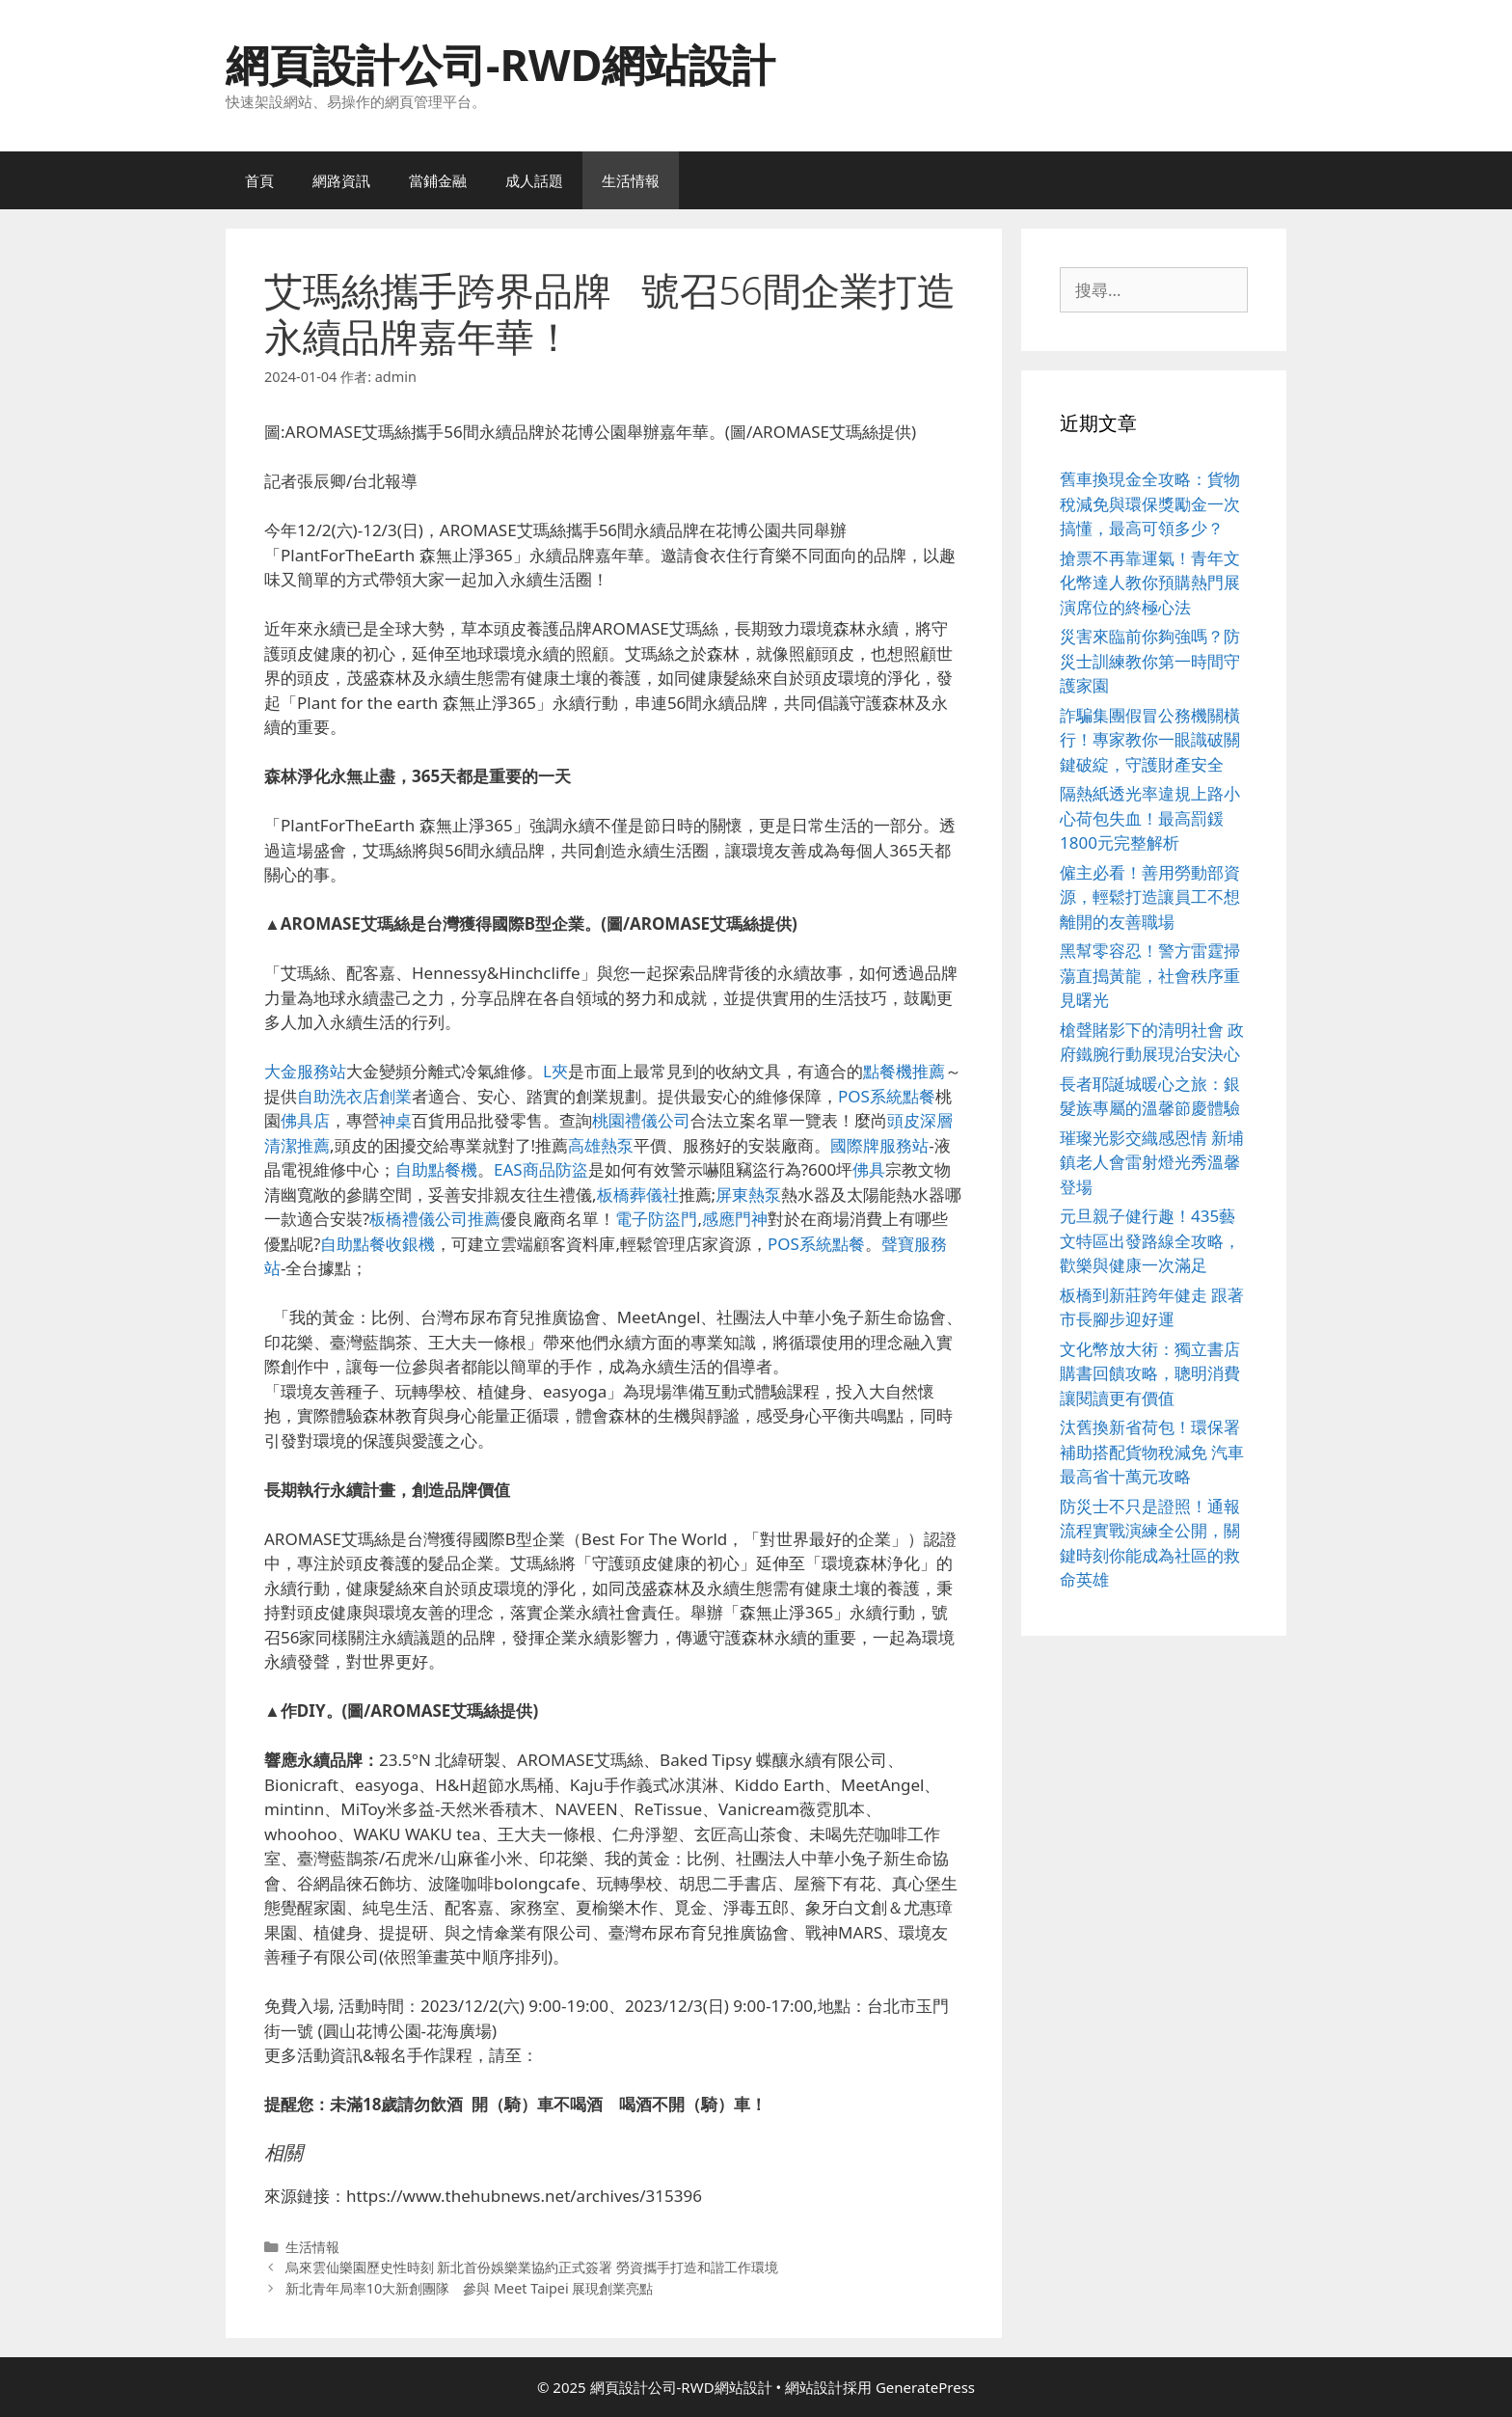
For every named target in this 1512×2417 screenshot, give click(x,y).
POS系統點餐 (886, 1096)
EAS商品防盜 (541, 1169)
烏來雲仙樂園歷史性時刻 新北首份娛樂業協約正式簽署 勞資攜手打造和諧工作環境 (532, 2267)
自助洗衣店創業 (354, 1096)
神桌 (395, 1120)
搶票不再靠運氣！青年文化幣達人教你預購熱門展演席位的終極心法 (1150, 582)
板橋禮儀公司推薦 (434, 1219)
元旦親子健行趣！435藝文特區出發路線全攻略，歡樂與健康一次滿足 (1150, 1240)
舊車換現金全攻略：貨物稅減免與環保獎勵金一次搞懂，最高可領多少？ (1150, 503)
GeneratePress (925, 2387)
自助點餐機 (436, 1169)
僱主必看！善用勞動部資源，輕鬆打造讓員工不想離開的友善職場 (1150, 897)
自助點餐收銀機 (377, 1244)
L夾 (555, 1071)
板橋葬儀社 (638, 1194)
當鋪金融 (438, 180)
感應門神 (735, 1219)
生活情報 (631, 180)
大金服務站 (305, 1071)
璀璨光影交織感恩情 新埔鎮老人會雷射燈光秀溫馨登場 (1152, 1162)
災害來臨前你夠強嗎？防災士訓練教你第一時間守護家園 (1150, 660)
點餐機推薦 (904, 1071)
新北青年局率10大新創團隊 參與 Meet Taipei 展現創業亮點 (469, 2288)
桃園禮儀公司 (641, 1120)
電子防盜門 (656, 1219)
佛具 (868, 1169)
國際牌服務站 (879, 1145)
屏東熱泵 (748, 1194)
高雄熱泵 (601, 1145)
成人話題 (534, 180)
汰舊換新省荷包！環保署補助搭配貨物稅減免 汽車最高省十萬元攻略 (1152, 1451)
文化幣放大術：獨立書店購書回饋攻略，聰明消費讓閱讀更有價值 (1150, 1373)
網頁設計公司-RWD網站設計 (500, 64)
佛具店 (305, 1120)
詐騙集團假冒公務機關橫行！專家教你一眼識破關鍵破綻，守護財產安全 (1150, 739)
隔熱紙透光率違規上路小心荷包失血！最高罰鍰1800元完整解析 (1150, 818)
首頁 (259, 180)
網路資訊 (341, 180)
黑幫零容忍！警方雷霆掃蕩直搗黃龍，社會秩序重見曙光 (1150, 975)
